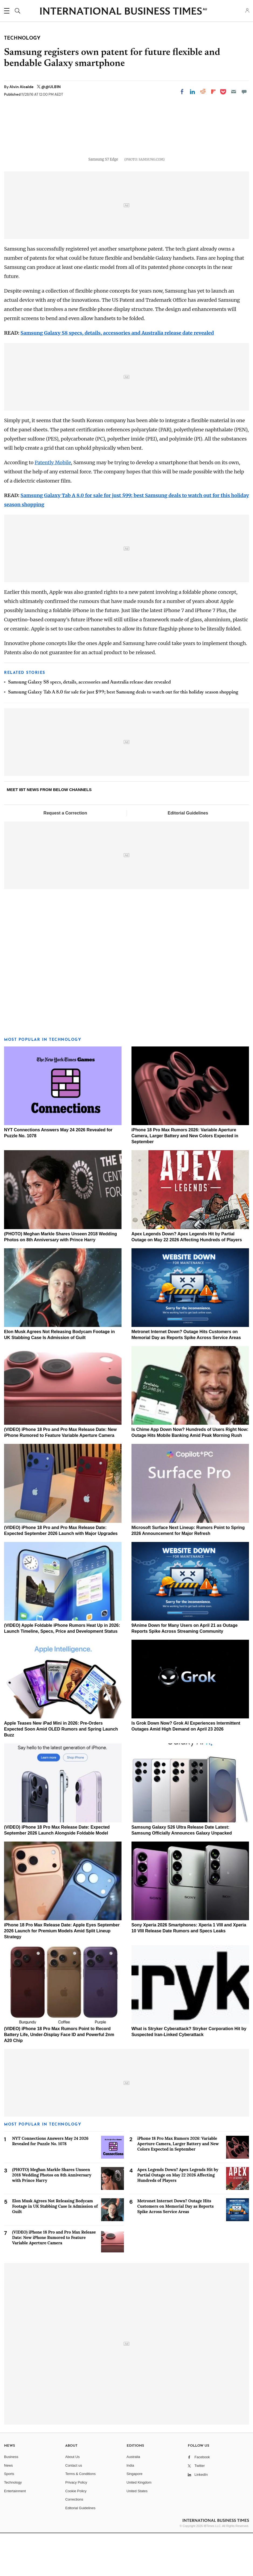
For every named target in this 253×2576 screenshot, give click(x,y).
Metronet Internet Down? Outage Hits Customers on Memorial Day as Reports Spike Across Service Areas (175, 2249)
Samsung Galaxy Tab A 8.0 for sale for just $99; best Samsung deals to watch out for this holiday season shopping (123, 735)
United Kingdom (139, 2525)
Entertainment (15, 2534)
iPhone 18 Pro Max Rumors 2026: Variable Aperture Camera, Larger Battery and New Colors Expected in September (184, 1179)
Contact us (73, 2508)
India (130, 2508)
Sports (9, 2517)
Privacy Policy (76, 2525)
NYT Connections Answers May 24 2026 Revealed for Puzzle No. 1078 (50, 2184)
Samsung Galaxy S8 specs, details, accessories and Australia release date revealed (117, 376)
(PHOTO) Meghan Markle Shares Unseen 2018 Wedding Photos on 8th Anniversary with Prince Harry (51, 2218)
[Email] (233, 91)
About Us (72, 2500)
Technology (13, 2525)
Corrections (74, 2542)
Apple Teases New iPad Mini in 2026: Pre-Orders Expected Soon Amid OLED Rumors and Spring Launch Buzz (61, 1772)
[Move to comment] (244, 91)
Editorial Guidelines (188, 856)
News (8, 2508)
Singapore (135, 2517)
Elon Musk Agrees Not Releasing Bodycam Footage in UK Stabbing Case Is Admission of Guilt (55, 2249)
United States (137, 2534)
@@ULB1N (51, 86)
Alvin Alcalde (21, 86)
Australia (133, 2500)
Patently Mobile (52, 505)
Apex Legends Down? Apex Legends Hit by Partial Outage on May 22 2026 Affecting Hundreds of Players (178, 2218)
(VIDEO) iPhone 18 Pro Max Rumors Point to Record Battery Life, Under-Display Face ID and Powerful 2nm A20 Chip (59, 2077)
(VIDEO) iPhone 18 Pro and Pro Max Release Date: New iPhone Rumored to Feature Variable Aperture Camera (54, 2280)
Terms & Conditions (80, 2517)
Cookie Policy (75, 2534)
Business (11, 2500)
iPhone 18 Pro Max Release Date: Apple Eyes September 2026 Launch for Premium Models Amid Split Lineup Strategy (62, 1973)
